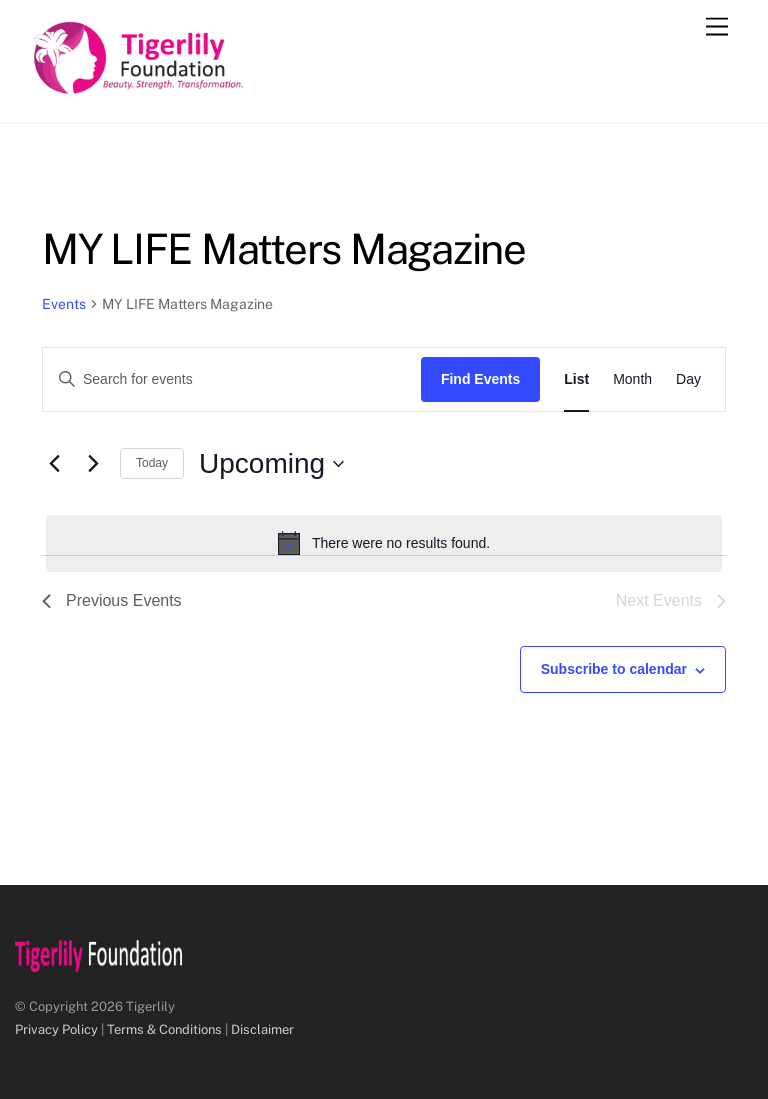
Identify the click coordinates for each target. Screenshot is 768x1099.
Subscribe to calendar (614, 669)
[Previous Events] (54, 464)
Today (152, 463)
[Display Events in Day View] (688, 379)
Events (64, 304)
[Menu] (717, 27)
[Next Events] (93, 464)
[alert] (384, 543)
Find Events (480, 379)
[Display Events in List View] (576, 379)
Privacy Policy (56, 1029)
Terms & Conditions (164, 1029)
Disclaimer (262, 1029)
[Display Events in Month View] (632, 379)
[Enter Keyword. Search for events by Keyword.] (232, 379)
